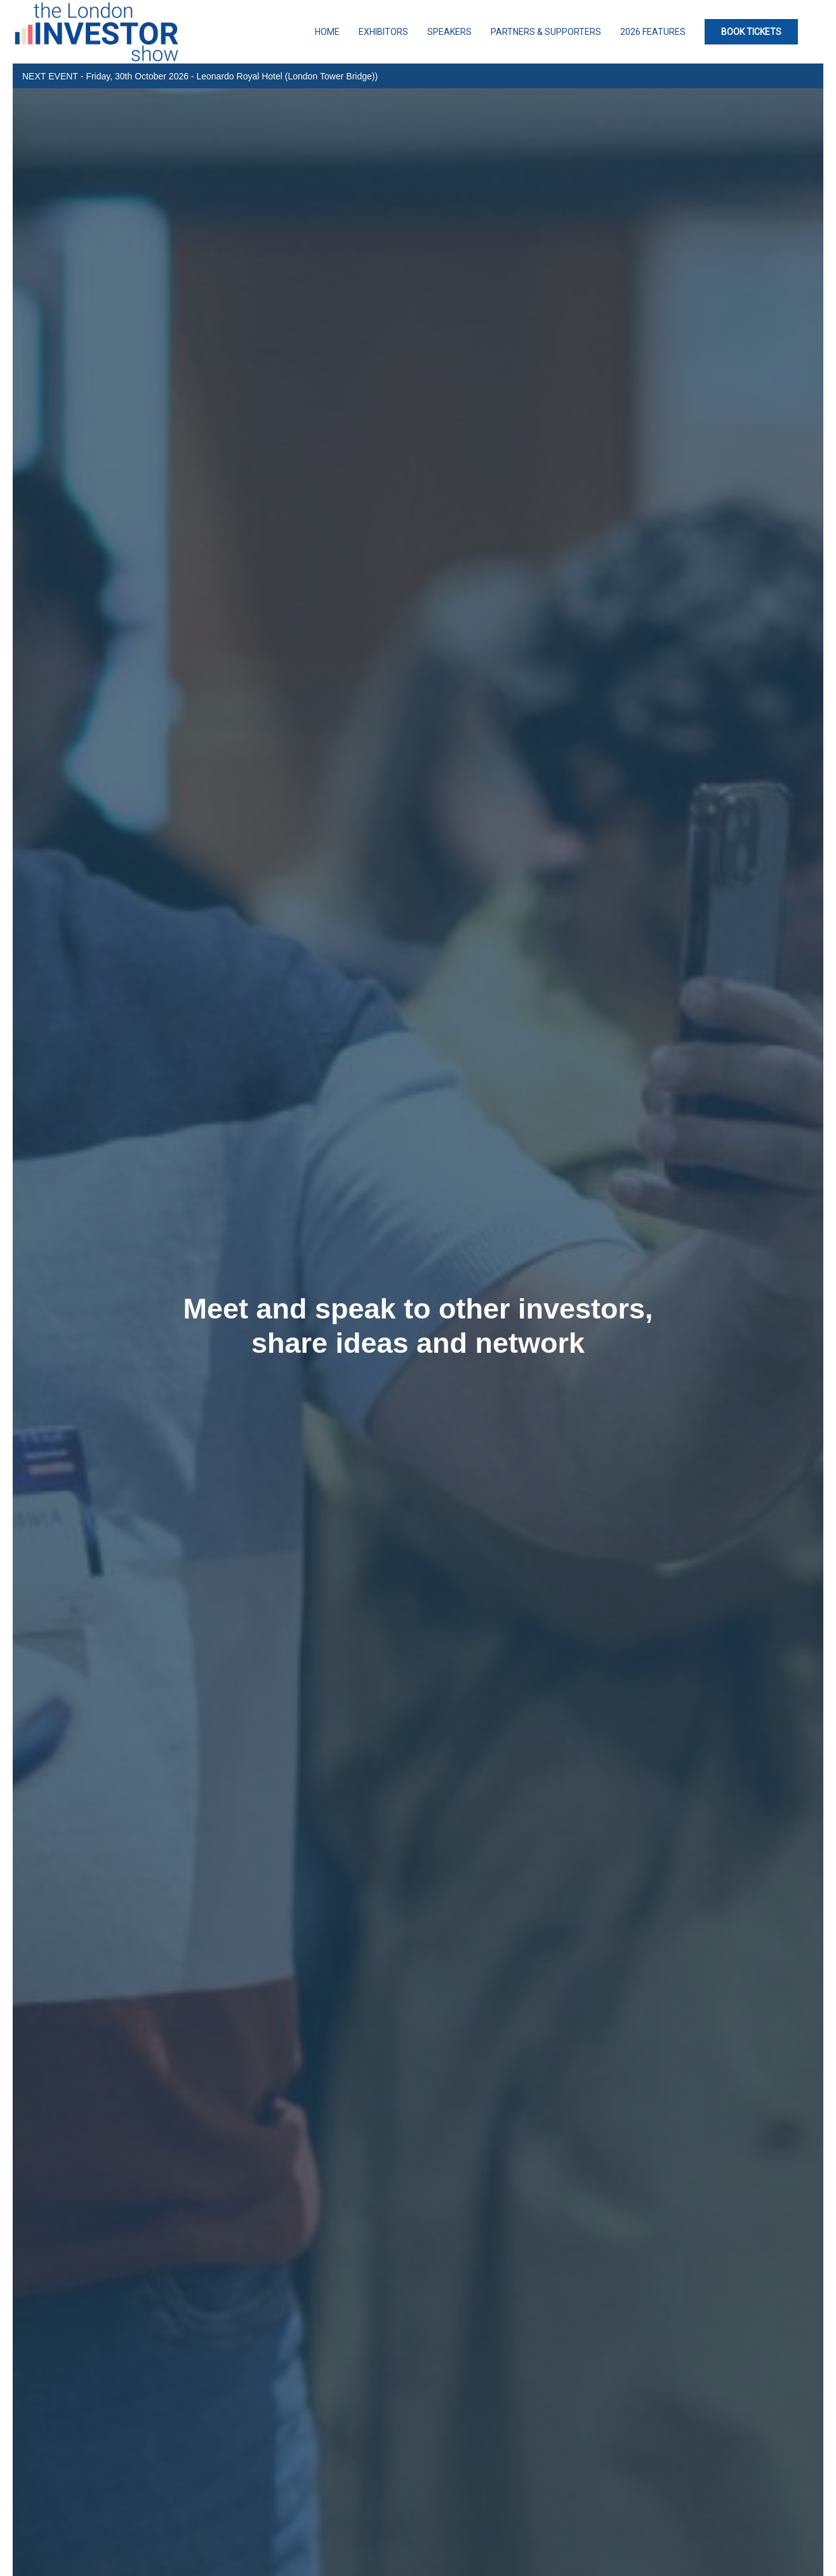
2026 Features (653, 32)
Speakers (449, 32)
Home (327, 32)
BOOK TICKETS (751, 32)
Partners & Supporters (546, 32)
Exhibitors (383, 32)
